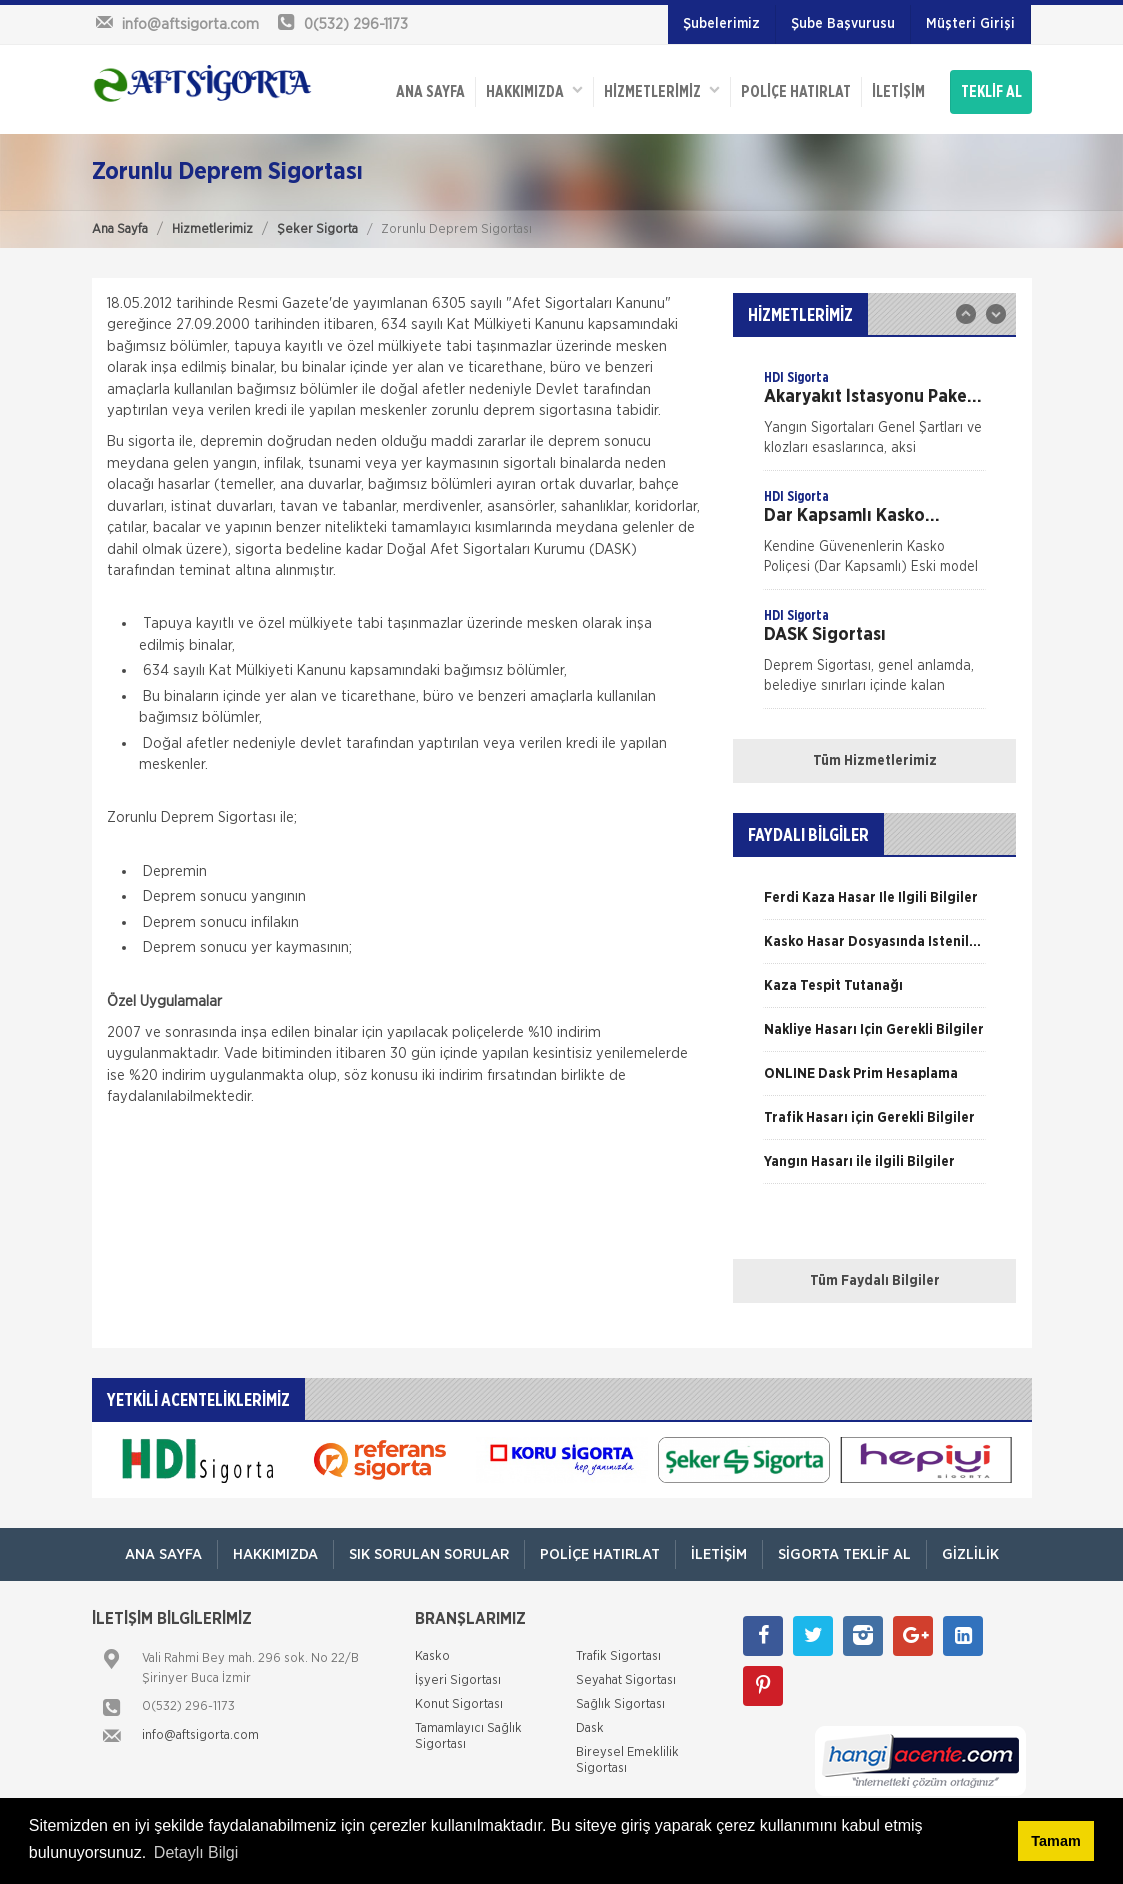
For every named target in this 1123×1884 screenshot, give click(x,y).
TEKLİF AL (991, 92)
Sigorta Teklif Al (844, 1554)
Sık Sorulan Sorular (429, 1554)
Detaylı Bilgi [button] (196, 1852)
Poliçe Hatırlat (796, 92)
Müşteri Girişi (970, 24)
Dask (590, 1728)
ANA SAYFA (430, 92)
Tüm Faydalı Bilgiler (875, 1281)
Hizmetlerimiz (212, 229)
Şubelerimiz (721, 24)
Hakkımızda (534, 90)
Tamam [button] (1055, 1841)
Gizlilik (970, 1554)
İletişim (898, 92)
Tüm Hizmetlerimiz (875, 761)
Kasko (432, 1656)
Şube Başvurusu (843, 24)
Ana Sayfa (120, 229)
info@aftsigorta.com (200, 1735)
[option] (874, 419)
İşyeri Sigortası (458, 1680)
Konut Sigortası (459, 1704)
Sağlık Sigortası (620, 1704)
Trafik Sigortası (618, 1656)
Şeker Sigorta (317, 229)
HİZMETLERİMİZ (662, 90)
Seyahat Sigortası (626, 1680)
